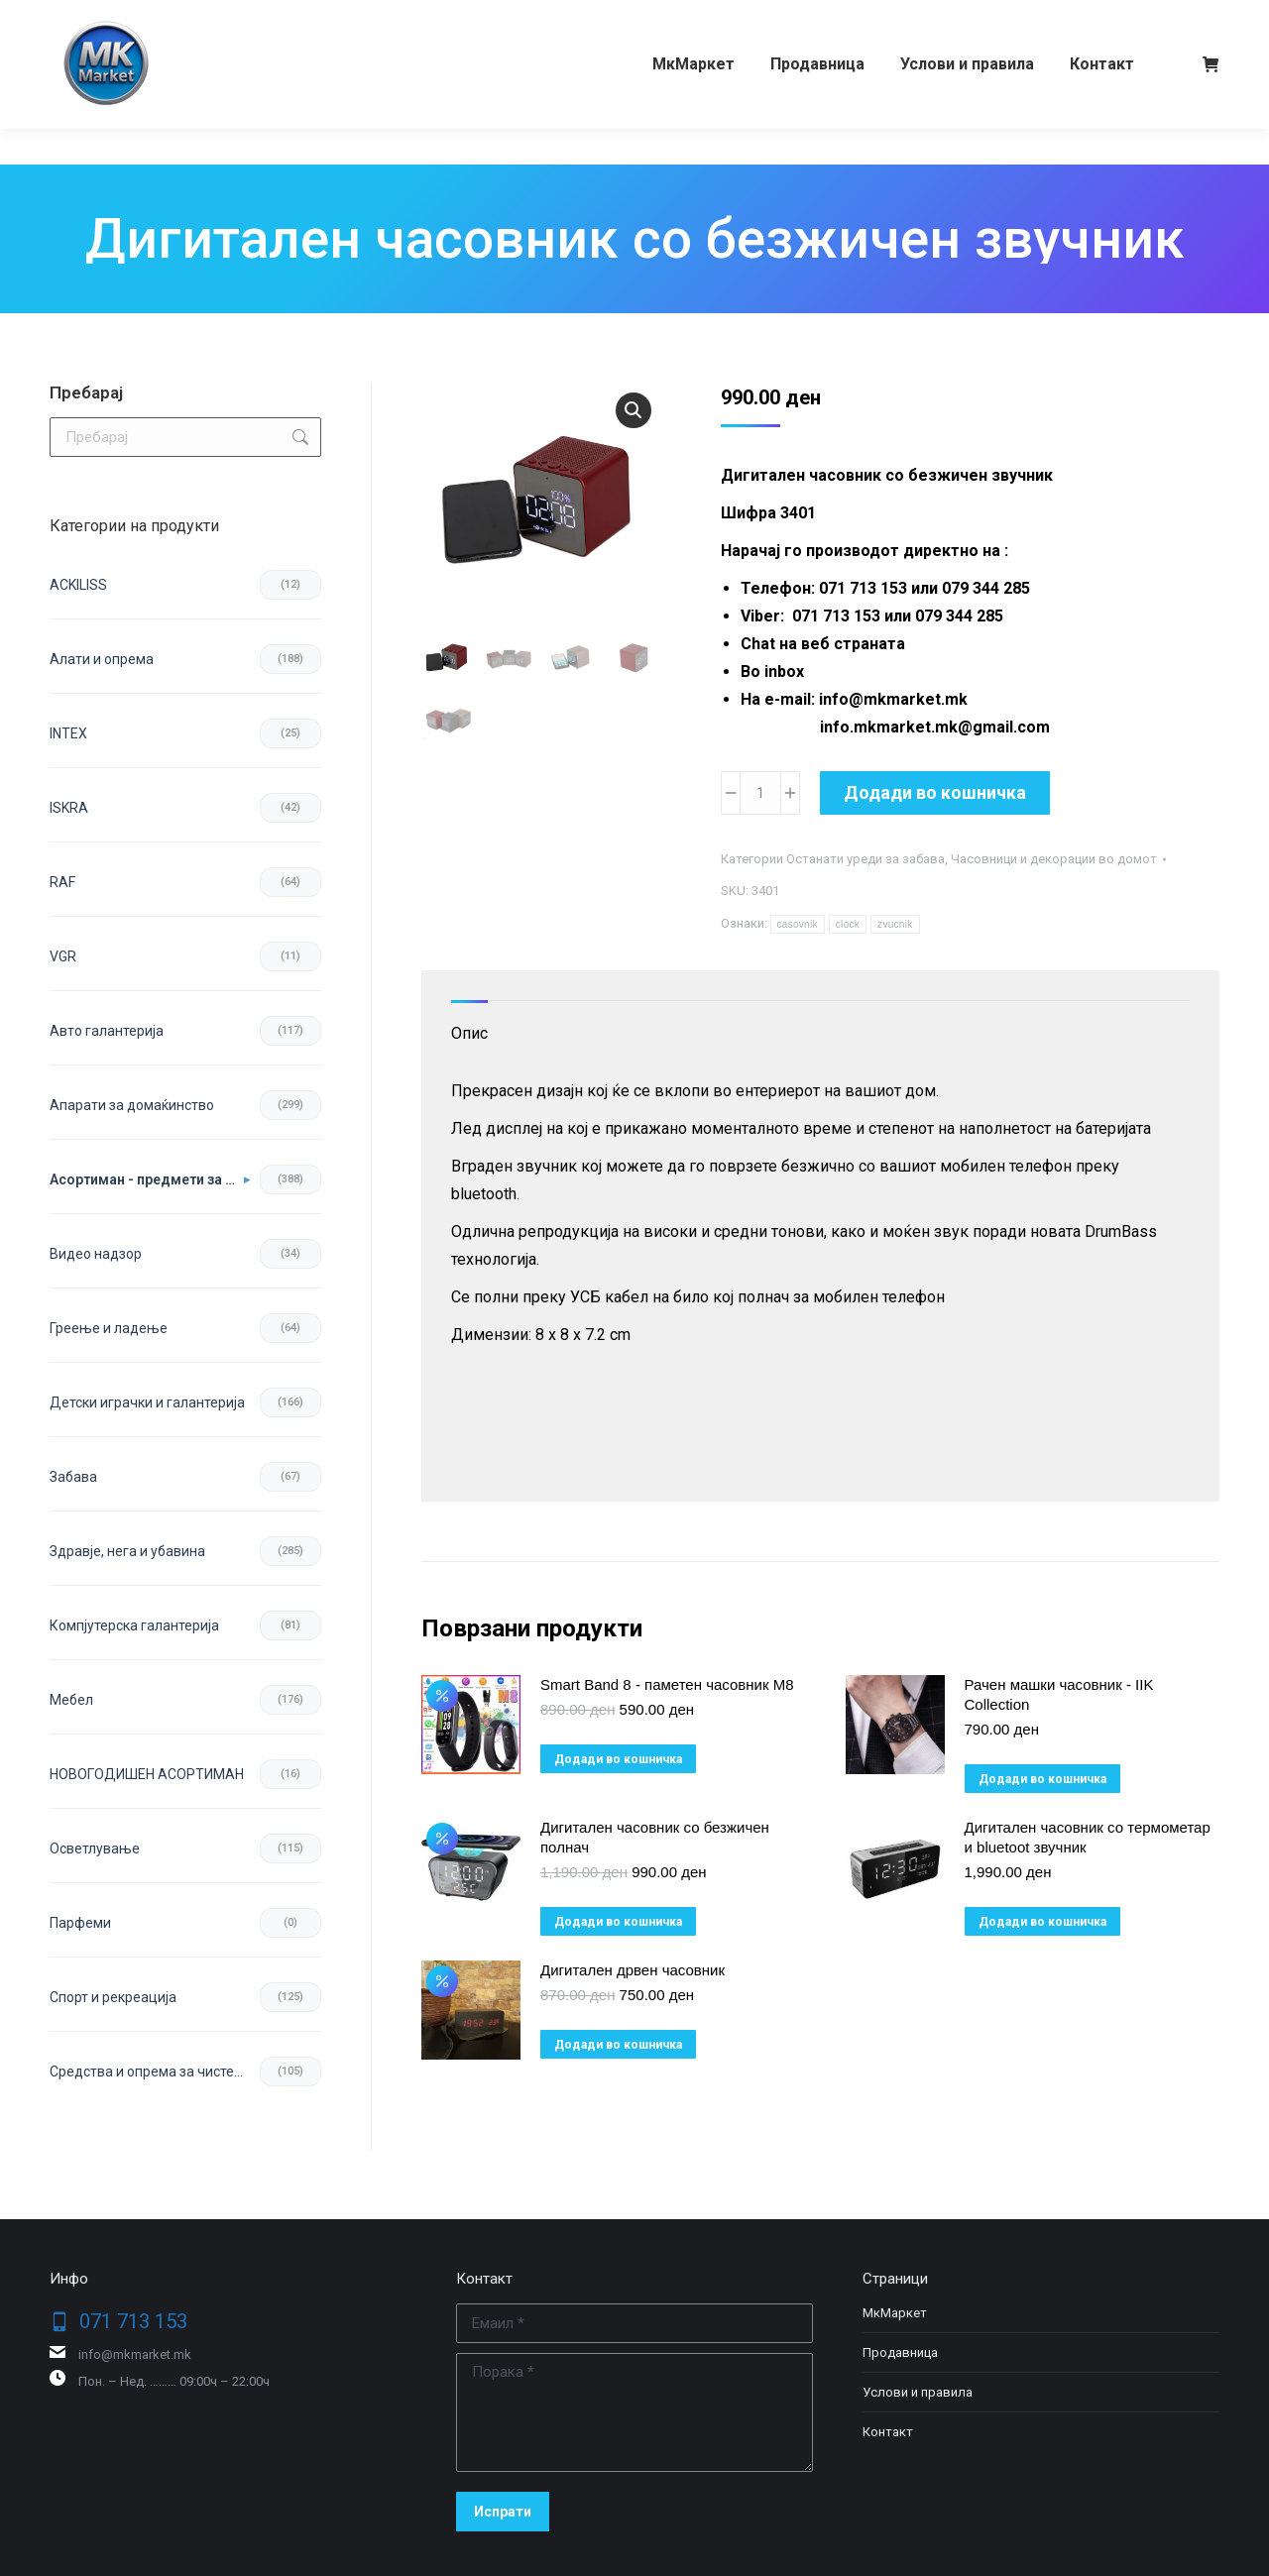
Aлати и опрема (102, 659)
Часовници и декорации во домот (1054, 858)
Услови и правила (918, 2392)
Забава (73, 1477)
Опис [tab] (469, 1033)
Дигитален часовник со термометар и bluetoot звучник (1088, 1837)
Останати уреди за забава (865, 858)
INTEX (68, 733)
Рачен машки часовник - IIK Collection (1059, 1694)
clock (848, 924)
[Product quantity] (760, 793)
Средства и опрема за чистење (152, 2071)
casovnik (797, 924)
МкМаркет (895, 2312)
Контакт (888, 2431)
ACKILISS (78, 585)
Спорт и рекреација (113, 1997)
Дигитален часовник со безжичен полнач (654, 1837)
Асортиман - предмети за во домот (150, 1179)
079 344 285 (241, 18)
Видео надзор (96, 1254)
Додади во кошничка (935, 792)
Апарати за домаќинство (132, 1105)
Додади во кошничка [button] (618, 1759)
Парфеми (80, 1923)
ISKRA (69, 808)
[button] (633, 410)
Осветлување (95, 1848)
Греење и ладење (109, 1328)
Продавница (900, 2352)
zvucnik (894, 924)
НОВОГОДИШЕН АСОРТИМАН (147, 1774)
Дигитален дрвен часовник (632, 1969)
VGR (63, 956)
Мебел (71, 1700)
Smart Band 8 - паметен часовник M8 (667, 1684)
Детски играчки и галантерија (147, 1402)
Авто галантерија (107, 1031)
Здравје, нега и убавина (127, 1551)
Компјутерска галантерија (134, 1625)
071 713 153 (126, 18)
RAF (62, 882)
